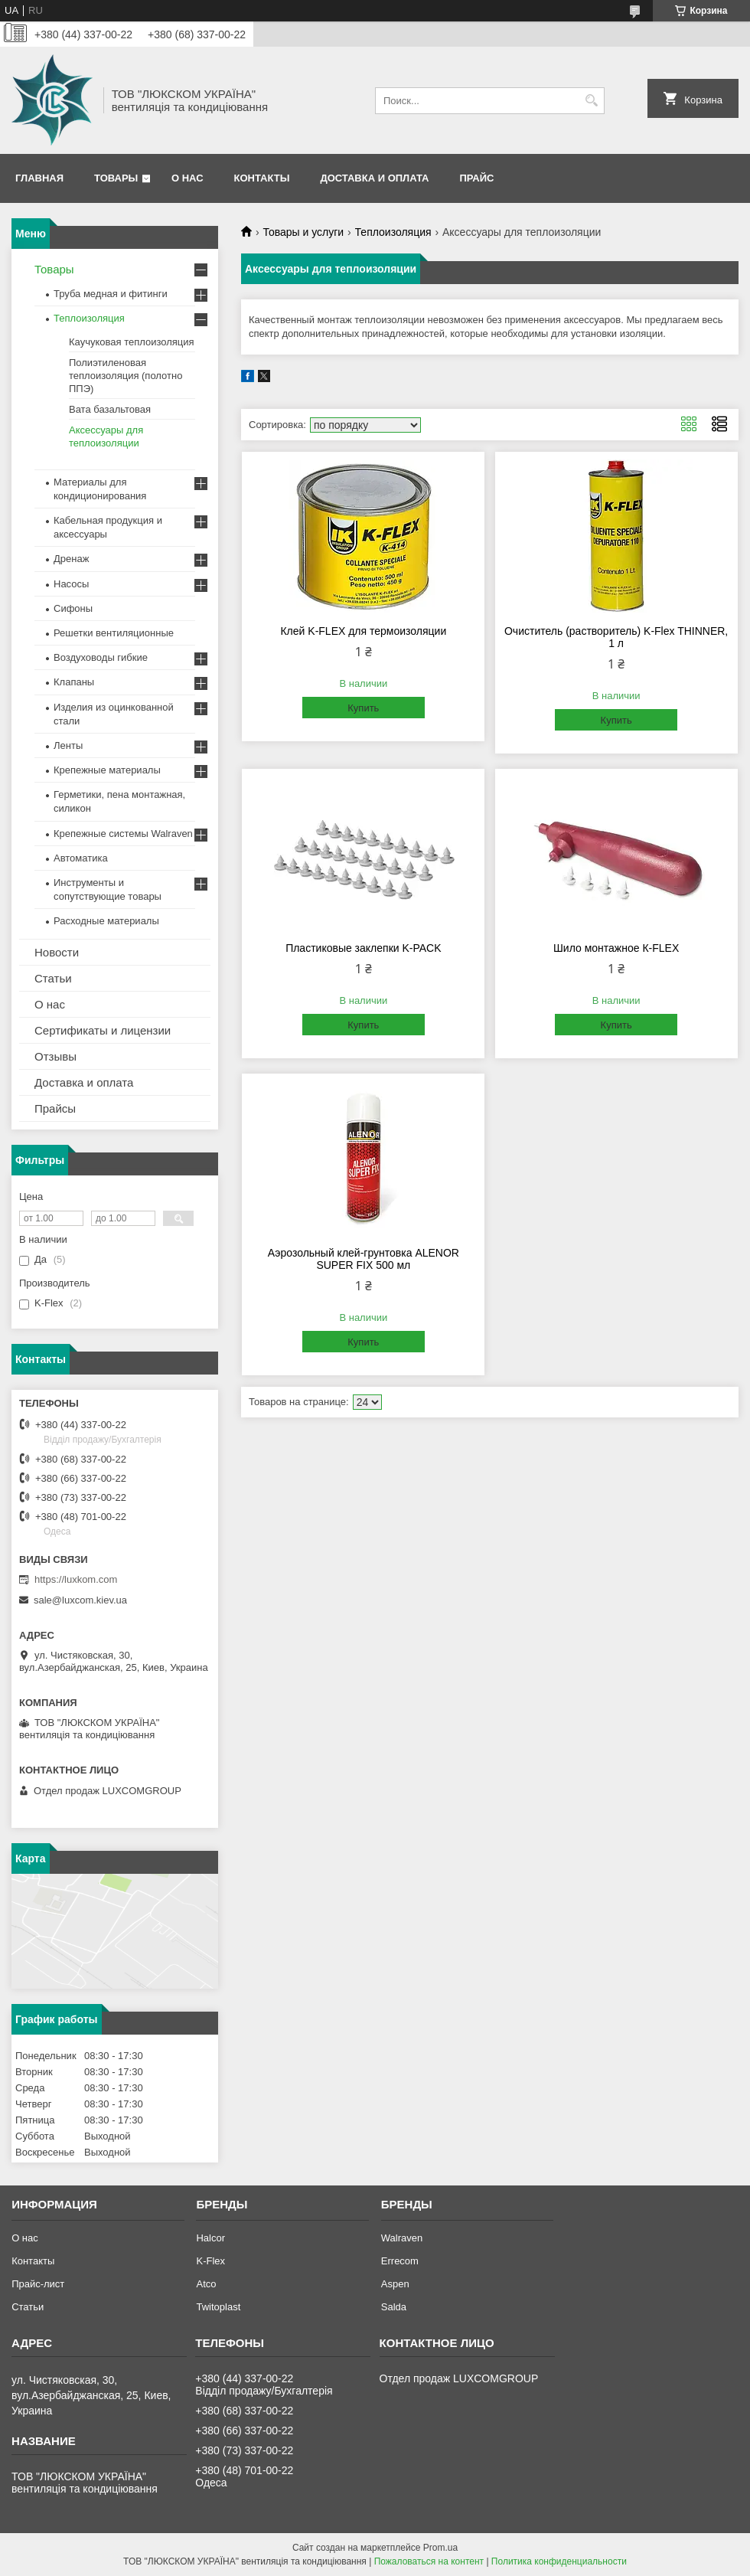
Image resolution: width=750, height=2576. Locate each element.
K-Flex (210, 2261)
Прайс (476, 178)
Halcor (210, 2238)
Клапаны (74, 682)
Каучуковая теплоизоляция (131, 342)
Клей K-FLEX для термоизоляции (363, 631)
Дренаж (71, 558)
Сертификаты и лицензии (102, 1030)
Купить (363, 708)
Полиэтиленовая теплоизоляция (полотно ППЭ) (125, 375)
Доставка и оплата (374, 178)
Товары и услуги (303, 232)
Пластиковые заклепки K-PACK (363, 948)
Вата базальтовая (110, 409)
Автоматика (81, 858)
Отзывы (55, 1056)
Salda (393, 2307)
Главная (39, 178)
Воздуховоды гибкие (101, 657)
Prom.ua (440, 2547)
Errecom (400, 2261)
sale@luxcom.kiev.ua (80, 1600)
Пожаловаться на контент (429, 2561)
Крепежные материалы (107, 770)
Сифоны (73, 608)
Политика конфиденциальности (559, 2561)
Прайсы (55, 1108)
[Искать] (591, 100)
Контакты (262, 178)
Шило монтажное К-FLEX (616, 948)
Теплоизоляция (393, 232)
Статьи (53, 978)
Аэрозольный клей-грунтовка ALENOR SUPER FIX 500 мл (363, 1259)
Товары (116, 178)
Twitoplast (218, 2307)
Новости (56, 952)
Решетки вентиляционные (114, 633)
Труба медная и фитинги (111, 293)
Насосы (71, 584)
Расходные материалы (106, 921)
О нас (187, 178)
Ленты (68, 745)
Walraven (401, 2238)
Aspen (395, 2284)
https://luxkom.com (75, 1579)
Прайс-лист (37, 2284)
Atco (206, 2284)
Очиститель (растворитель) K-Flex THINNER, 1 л (616, 637)
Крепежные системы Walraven (123, 833)
